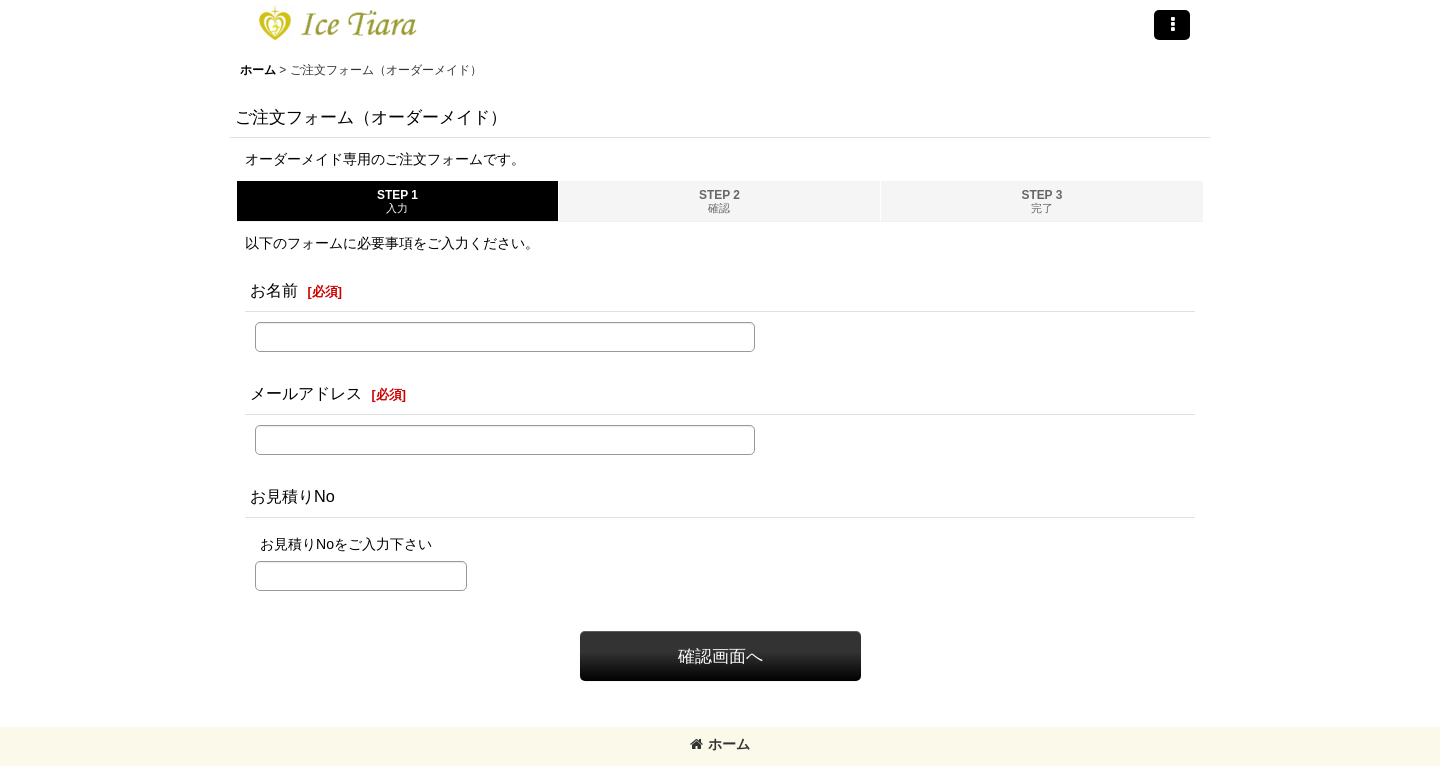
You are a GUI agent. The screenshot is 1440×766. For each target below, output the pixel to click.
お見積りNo (292, 496)
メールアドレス (306, 393)
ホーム (720, 744)
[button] (1172, 25)
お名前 (274, 290)
